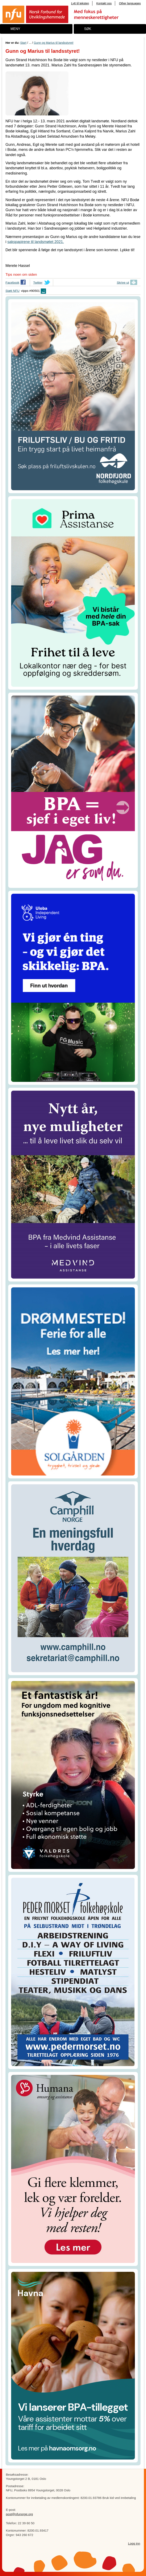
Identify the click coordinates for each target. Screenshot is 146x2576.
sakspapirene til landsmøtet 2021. (35, 242)
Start (23, 42)
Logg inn (134, 2543)
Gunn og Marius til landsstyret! (54, 42)
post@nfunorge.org (19, 2514)
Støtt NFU (12, 290)
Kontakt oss (104, 3)
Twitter (37, 283)
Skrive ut (123, 282)
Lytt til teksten (80, 3)
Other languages (130, 3)
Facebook (12, 283)
